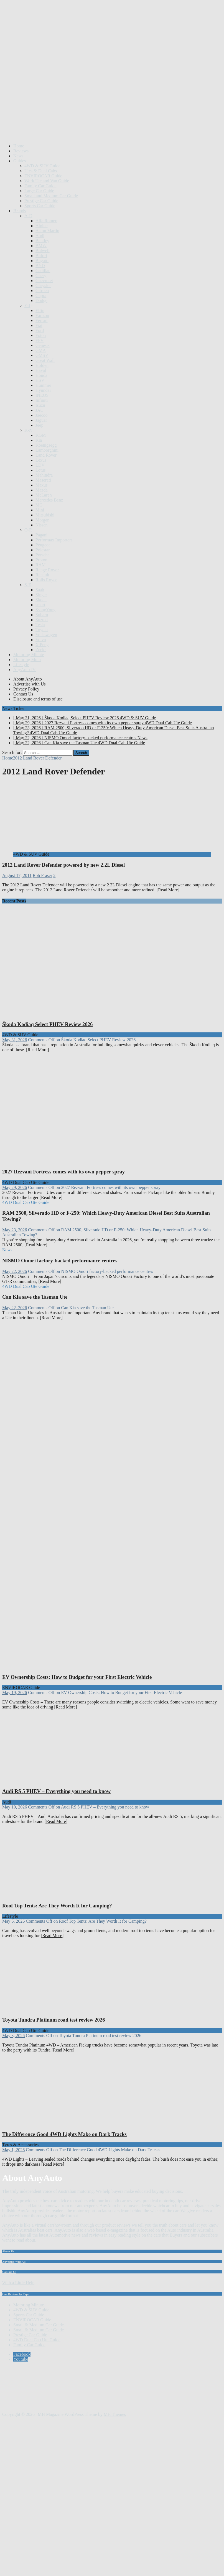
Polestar (42, 550)
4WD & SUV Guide (42, 165)
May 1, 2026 (13, 2149)
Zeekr (40, 649)
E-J (27, 305)
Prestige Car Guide (41, 200)
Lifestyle (21, 664)
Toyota (41, 629)
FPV (39, 340)
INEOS (42, 395)
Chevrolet (44, 280)
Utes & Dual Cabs (40, 170)
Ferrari (41, 320)
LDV (40, 465)
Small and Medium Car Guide (51, 195)
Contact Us (23, 694)
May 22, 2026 (14, 1271)
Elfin (39, 310)
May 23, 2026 (14, 1229)
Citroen (42, 290)
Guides (19, 160)
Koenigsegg (46, 445)
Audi (39, 235)
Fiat (38, 325)
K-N (28, 430)
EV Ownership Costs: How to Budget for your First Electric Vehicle (77, 1677)
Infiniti (41, 400)
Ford (39, 330)
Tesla (40, 624)
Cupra (40, 295)
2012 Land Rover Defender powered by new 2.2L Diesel (63, 865)
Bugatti (42, 260)
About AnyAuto (27, 679)
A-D (28, 215)
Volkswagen (46, 634)
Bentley (42, 240)
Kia (38, 440)
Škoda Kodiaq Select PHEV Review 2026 (47, 1024)
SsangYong (45, 609)
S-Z (27, 584)
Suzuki (41, 619)
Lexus (40, 460)
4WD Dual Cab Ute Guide (36, 2339)
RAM (40, 564)
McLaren (43, 495)
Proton (41, 559)
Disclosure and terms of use (38, 699)
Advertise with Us (29, 684)
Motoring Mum (27, 659)
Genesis (42, 345)
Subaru (41, 614)
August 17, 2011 (17, 875)
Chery (40, 275)
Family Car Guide (40, 185)
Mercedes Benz (49, 500)
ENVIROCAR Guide (43, 175)
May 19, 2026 (14, 1692)
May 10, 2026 (14, 1807)
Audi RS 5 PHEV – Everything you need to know (56, 1791)
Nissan (41, 525)
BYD (40, 265)
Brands (19, 210)
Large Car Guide (39, 190)
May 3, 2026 (13, 2035)
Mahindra (44, 475)
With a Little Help (18, 2282)
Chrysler (43, 285)
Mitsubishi (44, 515)
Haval (40, 370)
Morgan (42, 520)
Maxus (41, 485)
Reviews (21, 151)
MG (39, 505)
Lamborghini (46, 450)
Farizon (42, 315)
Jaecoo (41, 415)
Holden (42, 365)
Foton (40, 335)
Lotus (40, 470)
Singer (41, 594)
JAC (39, 410)
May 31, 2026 (14, 1039)
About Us (8, 2251)
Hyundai (43, 390)
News (18, 156)
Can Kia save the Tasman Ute (34, 1297)
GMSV (41, 355)
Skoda (41, 599)
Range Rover (47, 569)
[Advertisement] (52, 86)
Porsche (42, 554)
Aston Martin (47, 230)
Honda (41, 375)
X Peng (42, 644)
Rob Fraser (42, 875)
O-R (28, 530)
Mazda (41, 490)
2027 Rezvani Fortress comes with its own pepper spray (63, 1172)
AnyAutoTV (24, 669)
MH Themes (115, 2414)
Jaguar (41, 420)
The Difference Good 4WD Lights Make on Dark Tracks (64, 2134)
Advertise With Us (14, 2261)
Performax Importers (54, 540)
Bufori (41, 255)
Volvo (40, 639)
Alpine (41, 225)
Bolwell (42, 250)
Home (18, 146)
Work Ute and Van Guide (46, 180)
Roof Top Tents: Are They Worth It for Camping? (57, 1906)
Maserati (43, 480)
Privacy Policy (26, 689)
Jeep (39, 425)
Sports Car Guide (39, 205)
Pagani (41, 535)
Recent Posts (14, 901)
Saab (39, 589)
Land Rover (46, 455)
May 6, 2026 (13, 1921)
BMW (41, 245)
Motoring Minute (28, 654)
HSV (39, 380)
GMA (40, 350)
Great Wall (45, 360)
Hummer (43, 385)
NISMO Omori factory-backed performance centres (59, 1260)
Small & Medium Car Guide (38, 2324)
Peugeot (42, 545)
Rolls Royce (46, 579)
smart (40, 604)
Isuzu (40, 405)
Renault (42, 574)
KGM (40, 435)
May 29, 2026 (14, 1187)
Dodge (41, 300)
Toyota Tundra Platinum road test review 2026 (53, 2020)
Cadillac (42, 270)
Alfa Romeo (46, 220)
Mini (39, 510)
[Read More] (168, 889)
